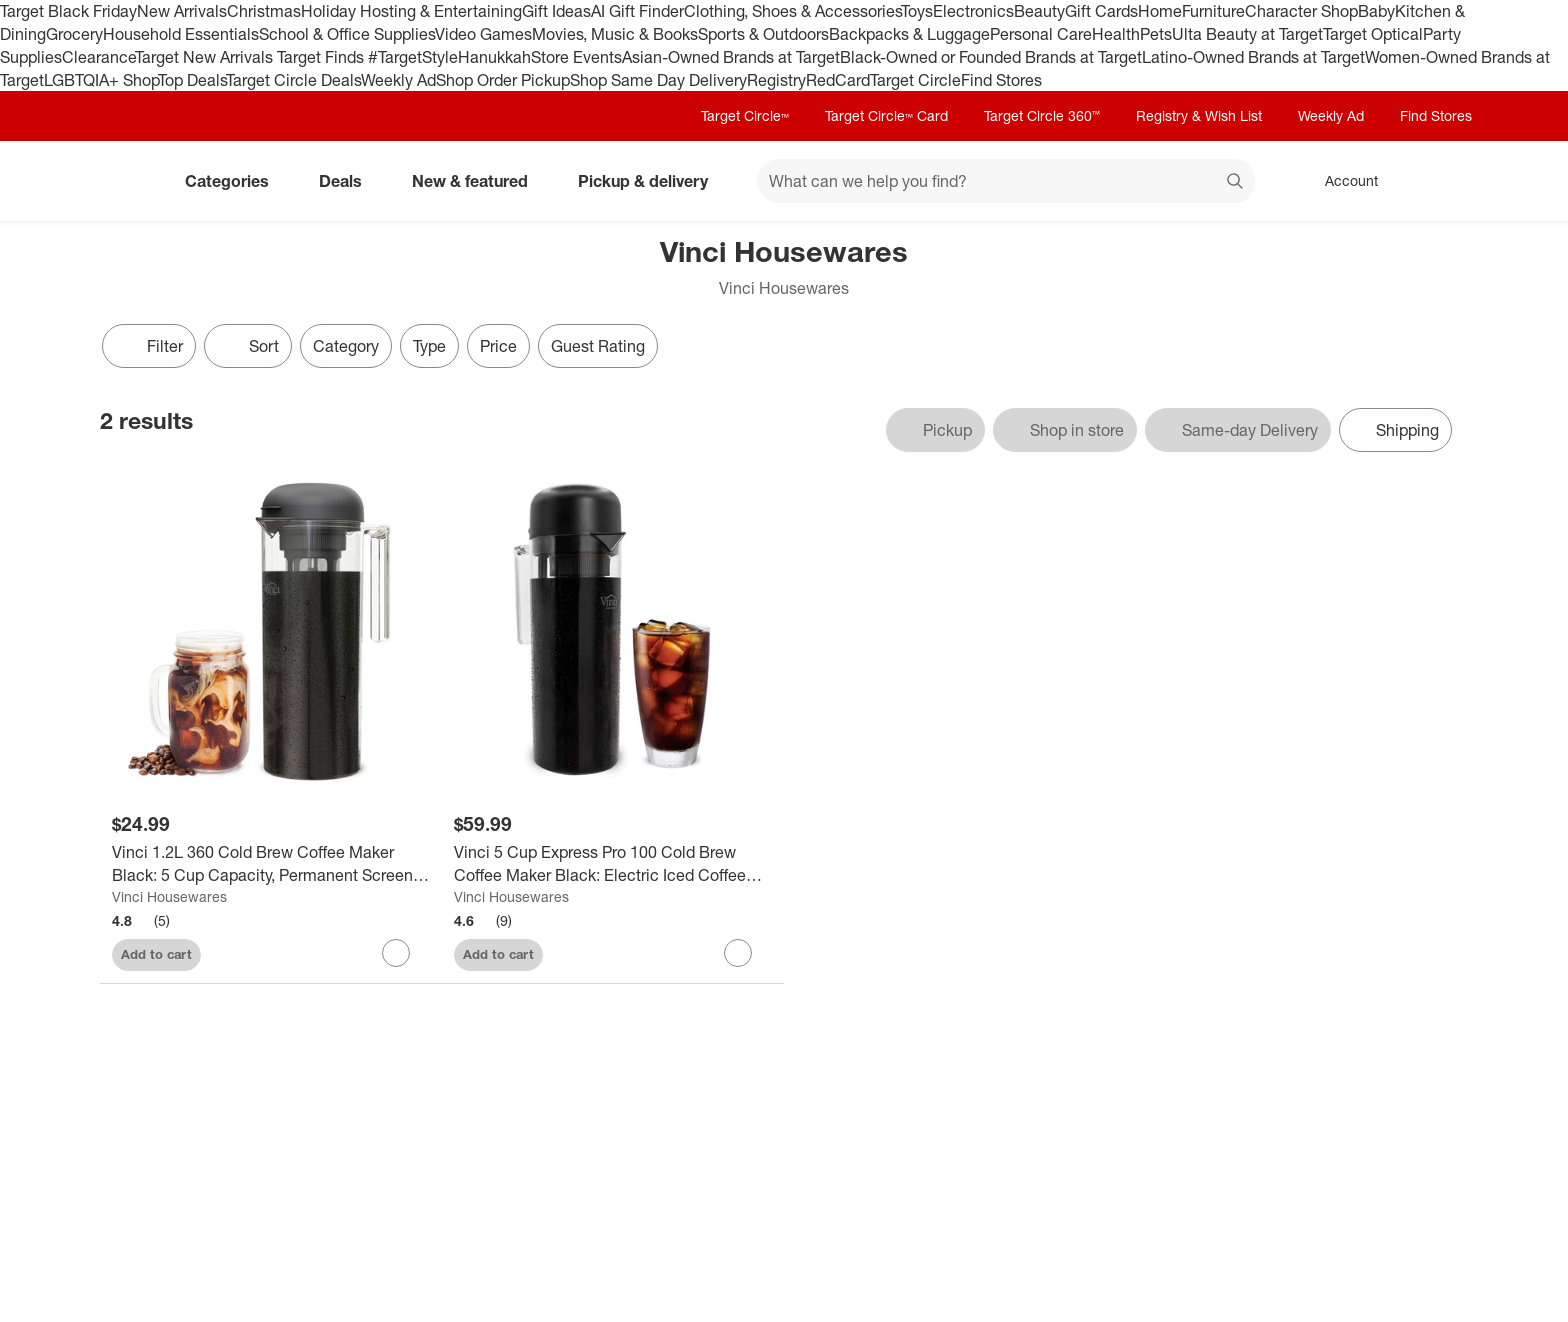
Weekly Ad (398, 80)
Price (498, 346)
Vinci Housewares (169, 896)
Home (1160, 11)
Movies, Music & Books (615, 34)
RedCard (838, 80)
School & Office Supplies (347, 34)
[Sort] (248, 346)
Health (1116, 34)
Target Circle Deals (293, 80)
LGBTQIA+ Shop (101, 80)
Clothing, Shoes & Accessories (792, 11)
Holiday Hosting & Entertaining (411, 11)
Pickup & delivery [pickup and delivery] (651, 181)
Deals (348, 181)
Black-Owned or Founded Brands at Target (991, 57)
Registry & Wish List (1199, 115)
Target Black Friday (68, 11)
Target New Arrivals (206, 57)
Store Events (576, 57)
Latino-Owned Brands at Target (1253, 57)
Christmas (264, 11)
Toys (917, 11)
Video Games (483, 34)
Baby (1376, 11)
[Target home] (128, 181)
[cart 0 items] (1442, 181)
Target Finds (322, 57)
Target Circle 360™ (1042, 115)
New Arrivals (182, 11)
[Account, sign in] (1341, 181)
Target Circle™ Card (886, 115)
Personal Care (1041, 34)
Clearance (98, 57)
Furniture (1213, 11)
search (1236, 183)
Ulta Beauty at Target (1247, 34)
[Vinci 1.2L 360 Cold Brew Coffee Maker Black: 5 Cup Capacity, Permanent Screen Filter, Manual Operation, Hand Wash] (271, 864)
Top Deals (192, 80)
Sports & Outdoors (763, 34)
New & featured (478, 181)
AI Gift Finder (637, 11)
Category (346, 346)
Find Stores (1001, 80)
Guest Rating (598, 346)
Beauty (1039, 11)
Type (429, 346)
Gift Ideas (556, 11)
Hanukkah (494, 57)
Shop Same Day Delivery (658, 80)
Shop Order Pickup (503, 80)
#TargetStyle (413, 57)
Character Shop (1301, 11)
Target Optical (1373, 34)
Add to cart (156, 954)
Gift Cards (1101, 11)
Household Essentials (181, 34)
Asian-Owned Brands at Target (731, 57)
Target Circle (915, 80)
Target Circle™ (745, 115)
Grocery (74, 34)
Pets (1156, 34)
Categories (235, 181)
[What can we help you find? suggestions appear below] (1006, 181)
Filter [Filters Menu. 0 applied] (149, 346)
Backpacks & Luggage (909, 34)
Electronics (973, 11)
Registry (776, 80)
